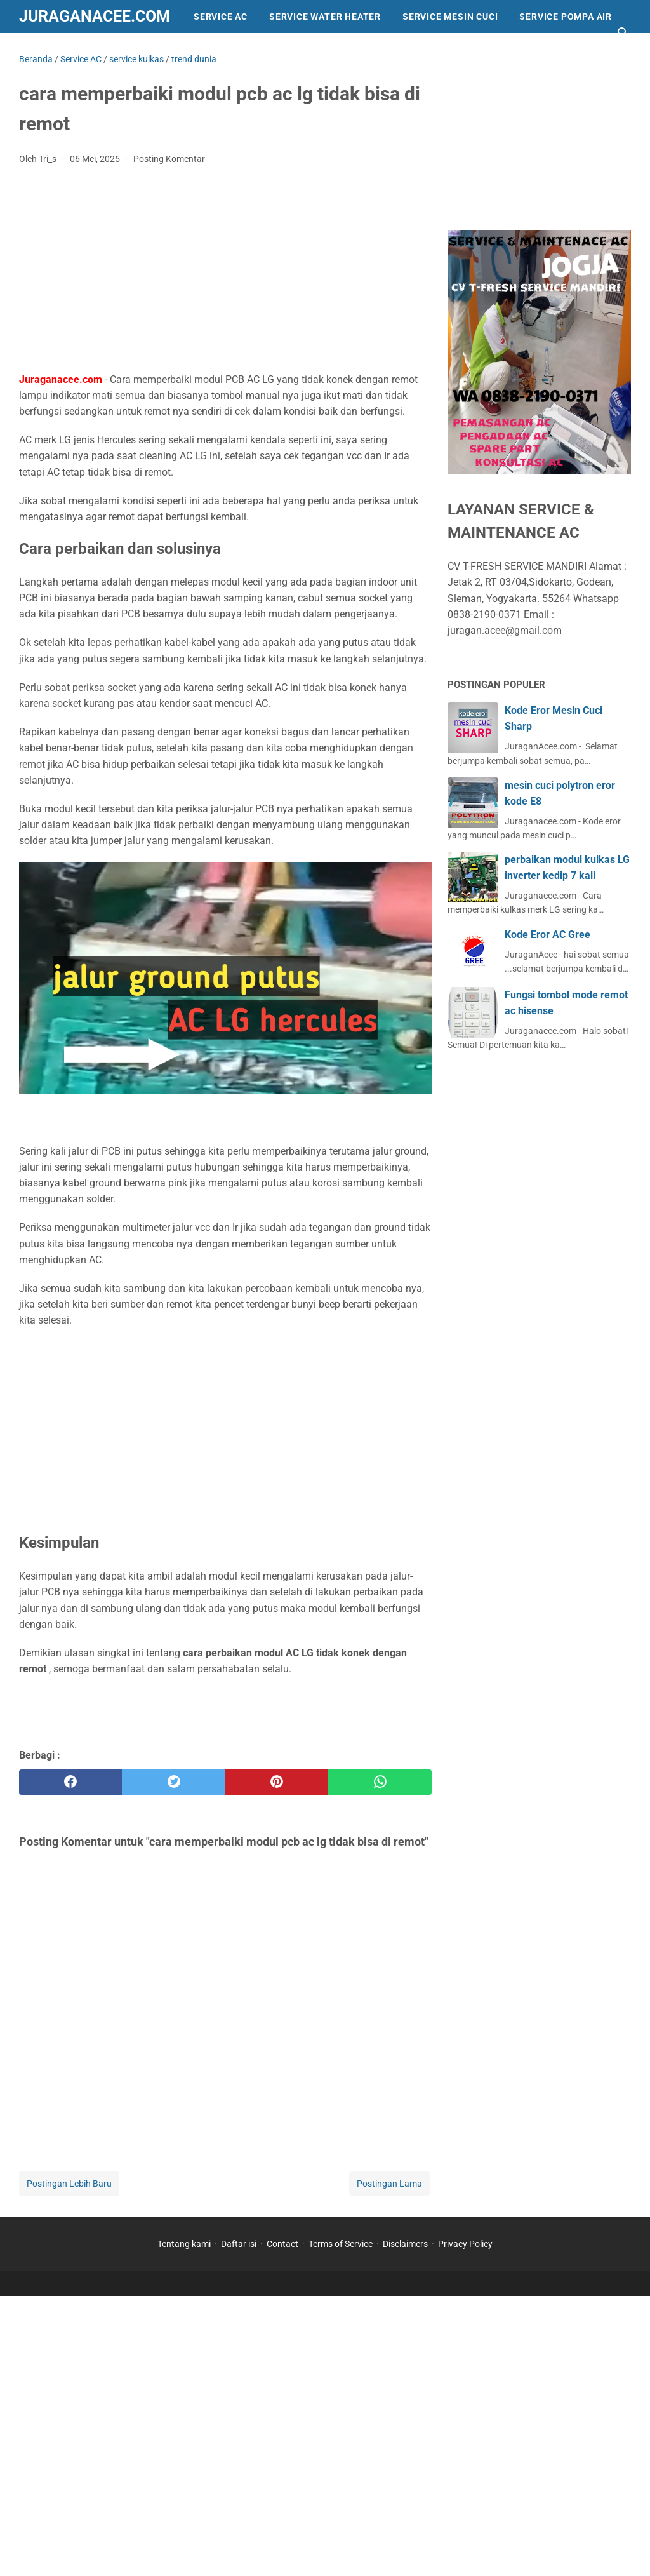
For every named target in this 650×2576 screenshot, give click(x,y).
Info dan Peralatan (80, 49)
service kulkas (274, 49)
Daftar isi (238, 2244)
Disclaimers (405, 2244)
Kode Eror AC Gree (547, 935)
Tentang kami (184, 2244)
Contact (282, 2244)
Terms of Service (340, 2244)
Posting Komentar (169, 159)
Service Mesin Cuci (450, 16)
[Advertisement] (225, 270)
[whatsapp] (379, 1782)
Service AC (221, 16)
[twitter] (173, 1782)
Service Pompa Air (565, 16)
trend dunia (183, 49)
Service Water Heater (325, 16)
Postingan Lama (389, 2183)
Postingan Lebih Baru (69, 2183)
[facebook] (70, 1782)
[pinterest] (276, 1782)
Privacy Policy (465, 2244)
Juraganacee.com (94, 16)
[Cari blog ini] (623, 33)
